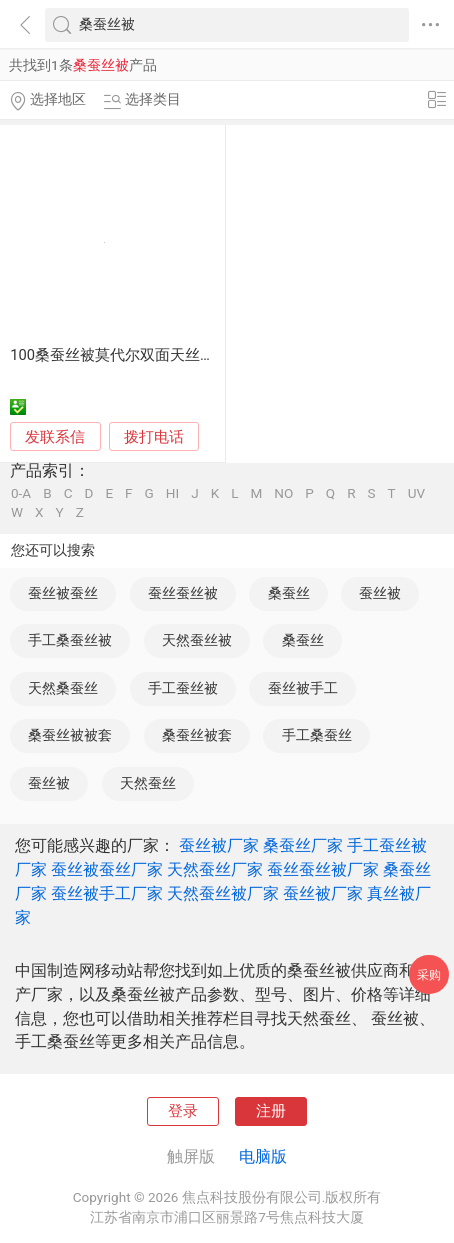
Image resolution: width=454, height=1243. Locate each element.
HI (172, 494)
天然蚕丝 (148, 783)
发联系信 (55, 437)
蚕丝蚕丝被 (183, 593)
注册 (271, 1111)
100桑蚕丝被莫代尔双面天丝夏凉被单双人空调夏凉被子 (195, 355)
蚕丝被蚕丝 (63, 593)
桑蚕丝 (289, 593)
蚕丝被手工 (303, 688)
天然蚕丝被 (197, 640)
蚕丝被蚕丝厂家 (107, 869)
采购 (429, 974)
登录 (183, 1111)
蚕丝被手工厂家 (107, 893)
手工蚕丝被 (183, 688)
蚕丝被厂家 (219, 845)
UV (416, 494)
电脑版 (263, 1156)
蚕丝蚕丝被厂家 (323, 869)
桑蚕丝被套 (197, 735)
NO (283, 494)
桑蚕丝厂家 (303, 845)
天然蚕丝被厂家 (223, 893)
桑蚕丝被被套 (70, 735)
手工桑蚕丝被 (70, 640)
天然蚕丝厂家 (215, 869)
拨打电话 (154, 437)
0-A (21, 494)
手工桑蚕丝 (317, 735)
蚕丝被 (380, 593)
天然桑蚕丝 (63, 688)
